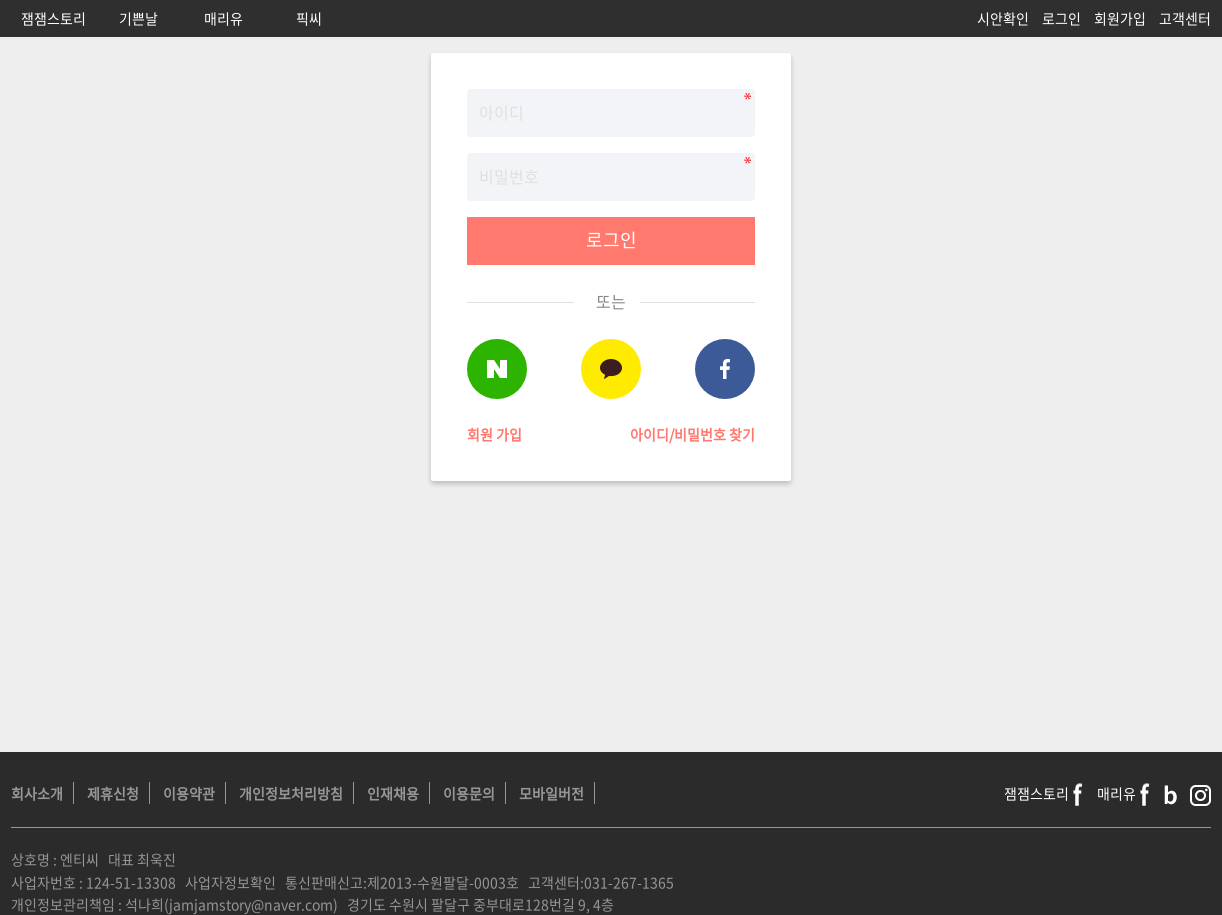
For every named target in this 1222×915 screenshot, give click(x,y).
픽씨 (309, 18)
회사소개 (37, 793)
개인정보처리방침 (291, 793)
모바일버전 (551, 793)
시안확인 (1003, 18)
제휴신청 (113, 793)
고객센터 (1185, 18)
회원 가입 (494, 434)
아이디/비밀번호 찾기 (692, 434)
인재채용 (393, 793)
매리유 (223, 18)
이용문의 (469, 793)
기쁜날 (138, 18)
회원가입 (1120, 18)
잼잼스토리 (53, 18)
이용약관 (189, 793)
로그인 (1061, 18)
